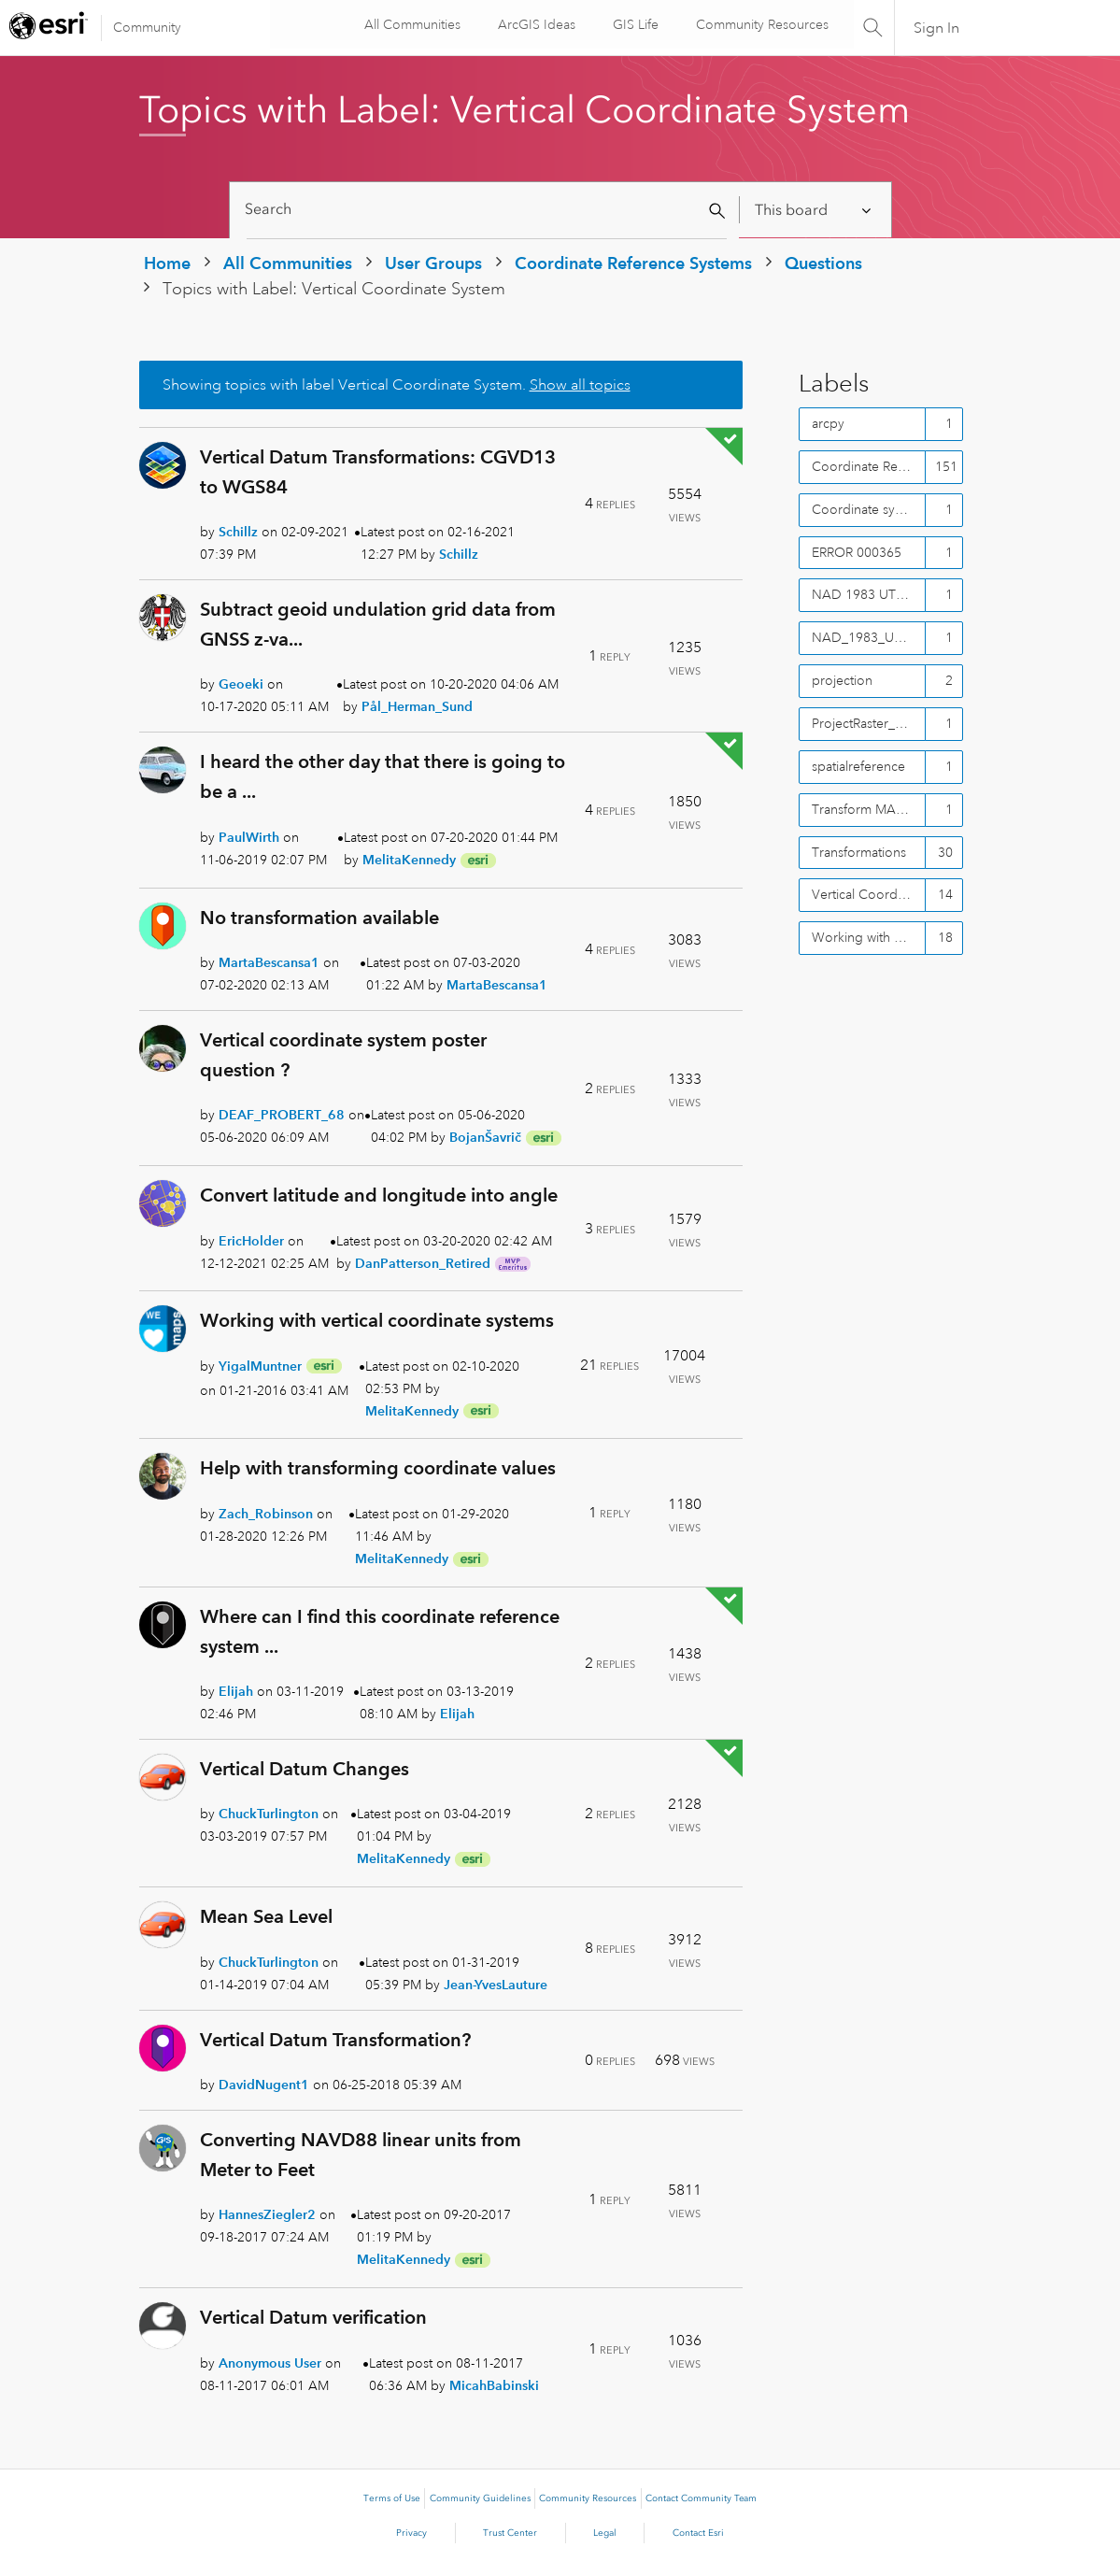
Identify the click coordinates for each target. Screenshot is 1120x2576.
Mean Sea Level (266, 1916)
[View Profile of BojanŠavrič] (485, 1137)
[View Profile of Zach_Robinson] (266, 1513)
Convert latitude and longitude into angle (379, 1195)
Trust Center (510, 2533)
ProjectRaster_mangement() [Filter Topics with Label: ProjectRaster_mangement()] (869, 723)
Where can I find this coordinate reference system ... (380, 1631)
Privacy (411, 2533)
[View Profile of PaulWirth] (249, 837)
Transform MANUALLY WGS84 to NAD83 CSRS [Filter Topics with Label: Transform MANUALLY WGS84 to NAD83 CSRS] (869, 809)
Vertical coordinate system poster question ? (343, 1055)
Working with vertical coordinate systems (377, 1320)
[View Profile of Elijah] (236, 1691)
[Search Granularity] (814, 209)
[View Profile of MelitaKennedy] (409, 859)
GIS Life (633, 24)
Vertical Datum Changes (304, 1769)
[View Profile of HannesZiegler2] (267, 2214)
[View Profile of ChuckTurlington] (269, 1813)
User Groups (433, 263)
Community (147, 27)
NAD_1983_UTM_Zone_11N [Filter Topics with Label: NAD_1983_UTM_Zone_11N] (869, 637)
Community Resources (759, 24)
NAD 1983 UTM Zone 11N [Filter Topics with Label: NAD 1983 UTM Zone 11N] (869, 594)
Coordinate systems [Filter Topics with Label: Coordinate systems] (869, 509)
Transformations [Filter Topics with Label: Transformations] (859, 852)
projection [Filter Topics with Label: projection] (842, 680)
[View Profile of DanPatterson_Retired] (422, 1263)
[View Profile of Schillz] (238, 531)
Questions (823, 263)
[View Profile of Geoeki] (241, 684)
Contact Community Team (701, 2498)
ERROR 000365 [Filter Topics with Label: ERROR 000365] (856, 552)
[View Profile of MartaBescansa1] (269, 962)
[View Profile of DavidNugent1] (264, 2084)
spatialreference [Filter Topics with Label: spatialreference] (858, 766)
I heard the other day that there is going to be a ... (382, 776)
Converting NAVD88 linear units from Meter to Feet (360, 2154)
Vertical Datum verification (313, 2317)
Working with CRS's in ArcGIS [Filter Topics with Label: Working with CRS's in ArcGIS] (869, 937)
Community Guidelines (480, 2498)
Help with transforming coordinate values (378, 1468)
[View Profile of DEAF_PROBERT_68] (282, 1114)
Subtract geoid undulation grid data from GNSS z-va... (378, 624)
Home (167, 263)
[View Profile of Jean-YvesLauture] (495, 1984)
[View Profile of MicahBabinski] (494, 2385)
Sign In (936, 28)
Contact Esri (698, 2533)
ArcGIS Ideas (534, 24)
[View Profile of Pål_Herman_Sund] (417, 706)
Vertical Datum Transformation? (335, 2039)
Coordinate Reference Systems (633, 263)
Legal (605, 2533)
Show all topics (580, 385)
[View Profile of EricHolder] (251, 1240)
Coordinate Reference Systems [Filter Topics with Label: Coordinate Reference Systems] (869, 466)
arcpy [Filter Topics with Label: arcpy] (828, 423)
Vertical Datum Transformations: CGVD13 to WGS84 (378, 472)
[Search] (487, 209)
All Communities (410, 24)
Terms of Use (391, 2498)
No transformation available (319, 917)
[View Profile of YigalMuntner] (260, 1366)
